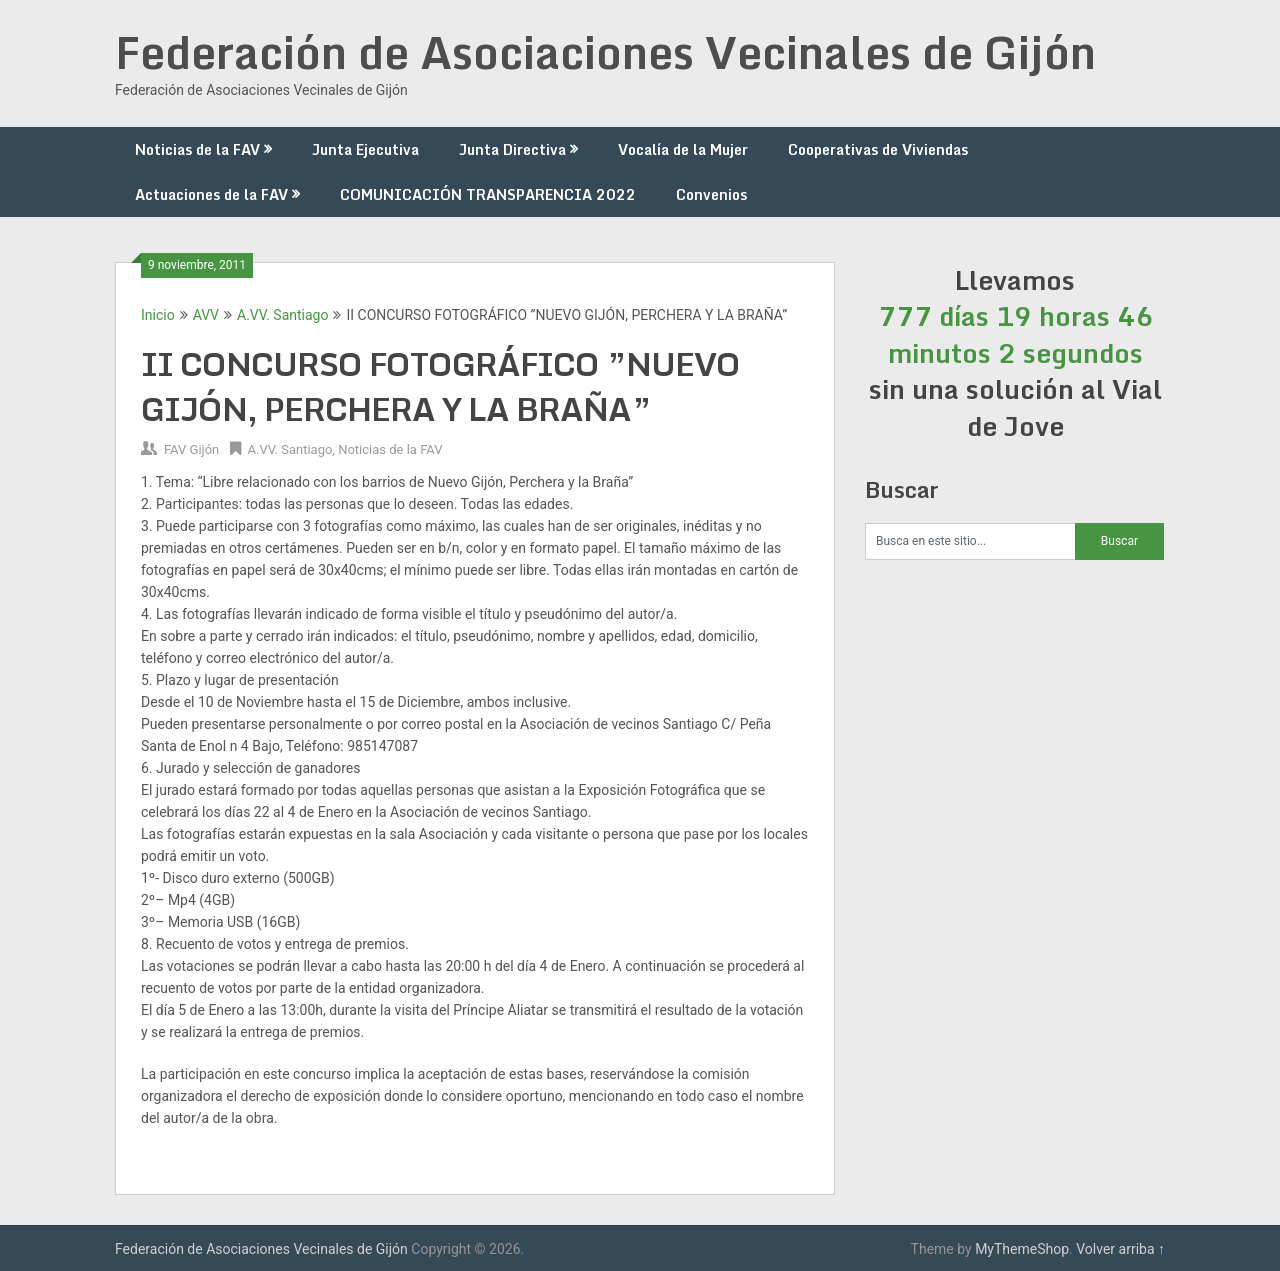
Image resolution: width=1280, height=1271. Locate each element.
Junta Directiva (512, 149)
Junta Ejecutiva (365, 149)
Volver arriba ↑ (1120, 1249)
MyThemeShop (1022, 1249)
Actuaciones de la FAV (211, 194)
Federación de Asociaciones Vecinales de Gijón (605, 52)
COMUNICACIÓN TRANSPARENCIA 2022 (488, 194)
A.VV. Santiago (282, 315)
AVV (206, 315)
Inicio (158, 315)
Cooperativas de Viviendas (878, 149)
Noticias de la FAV (197, 149)
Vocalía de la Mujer (683, 149)
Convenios (711, 194)
